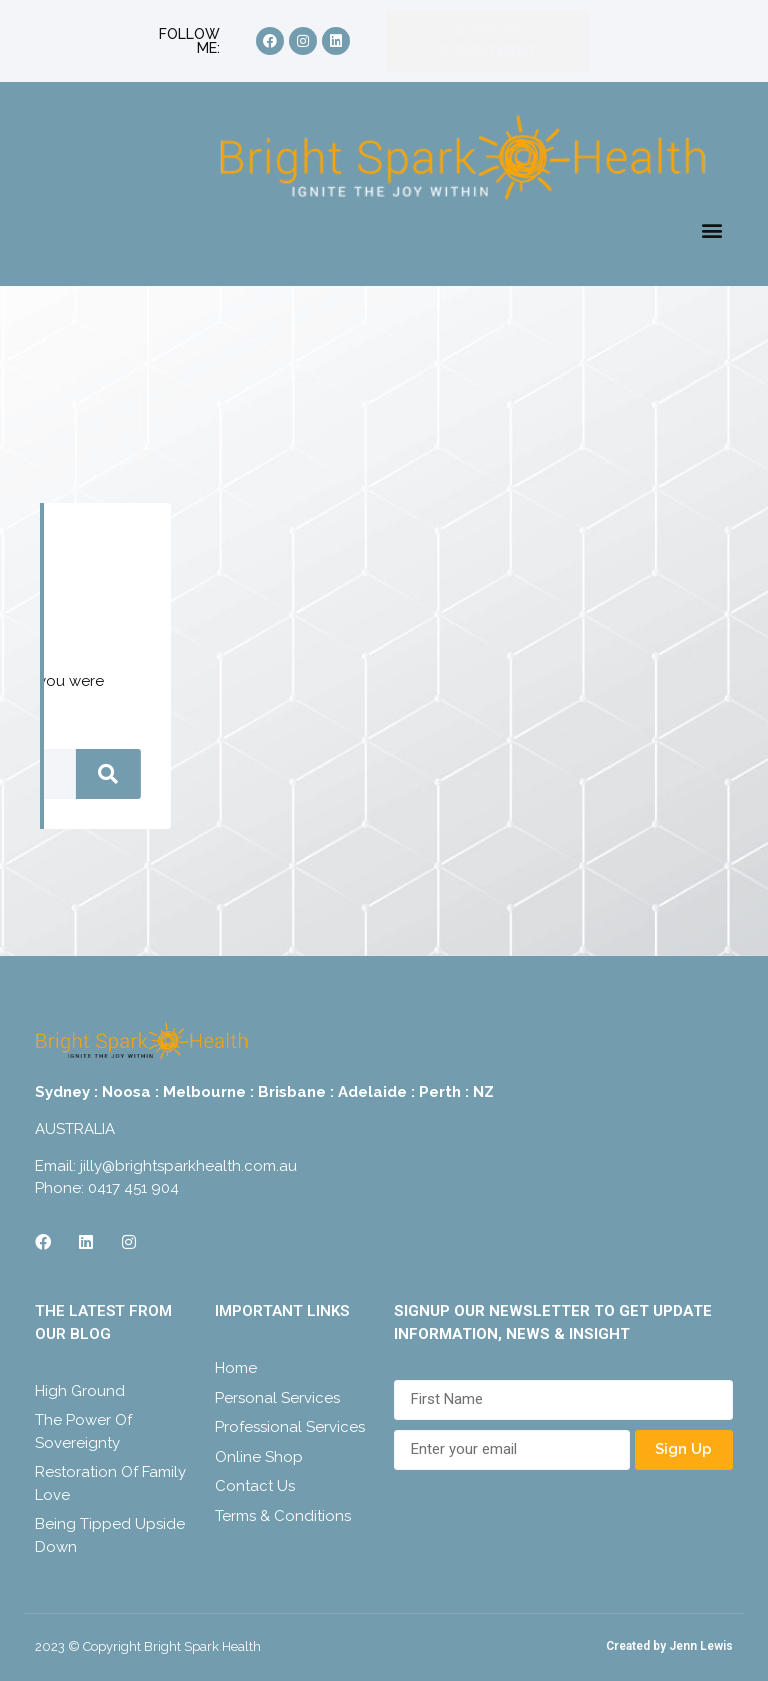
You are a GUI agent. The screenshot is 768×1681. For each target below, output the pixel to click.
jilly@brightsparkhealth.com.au (188, 1166)
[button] (711, 229)
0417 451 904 (133, 1188)
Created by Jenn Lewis (669, 1646)
